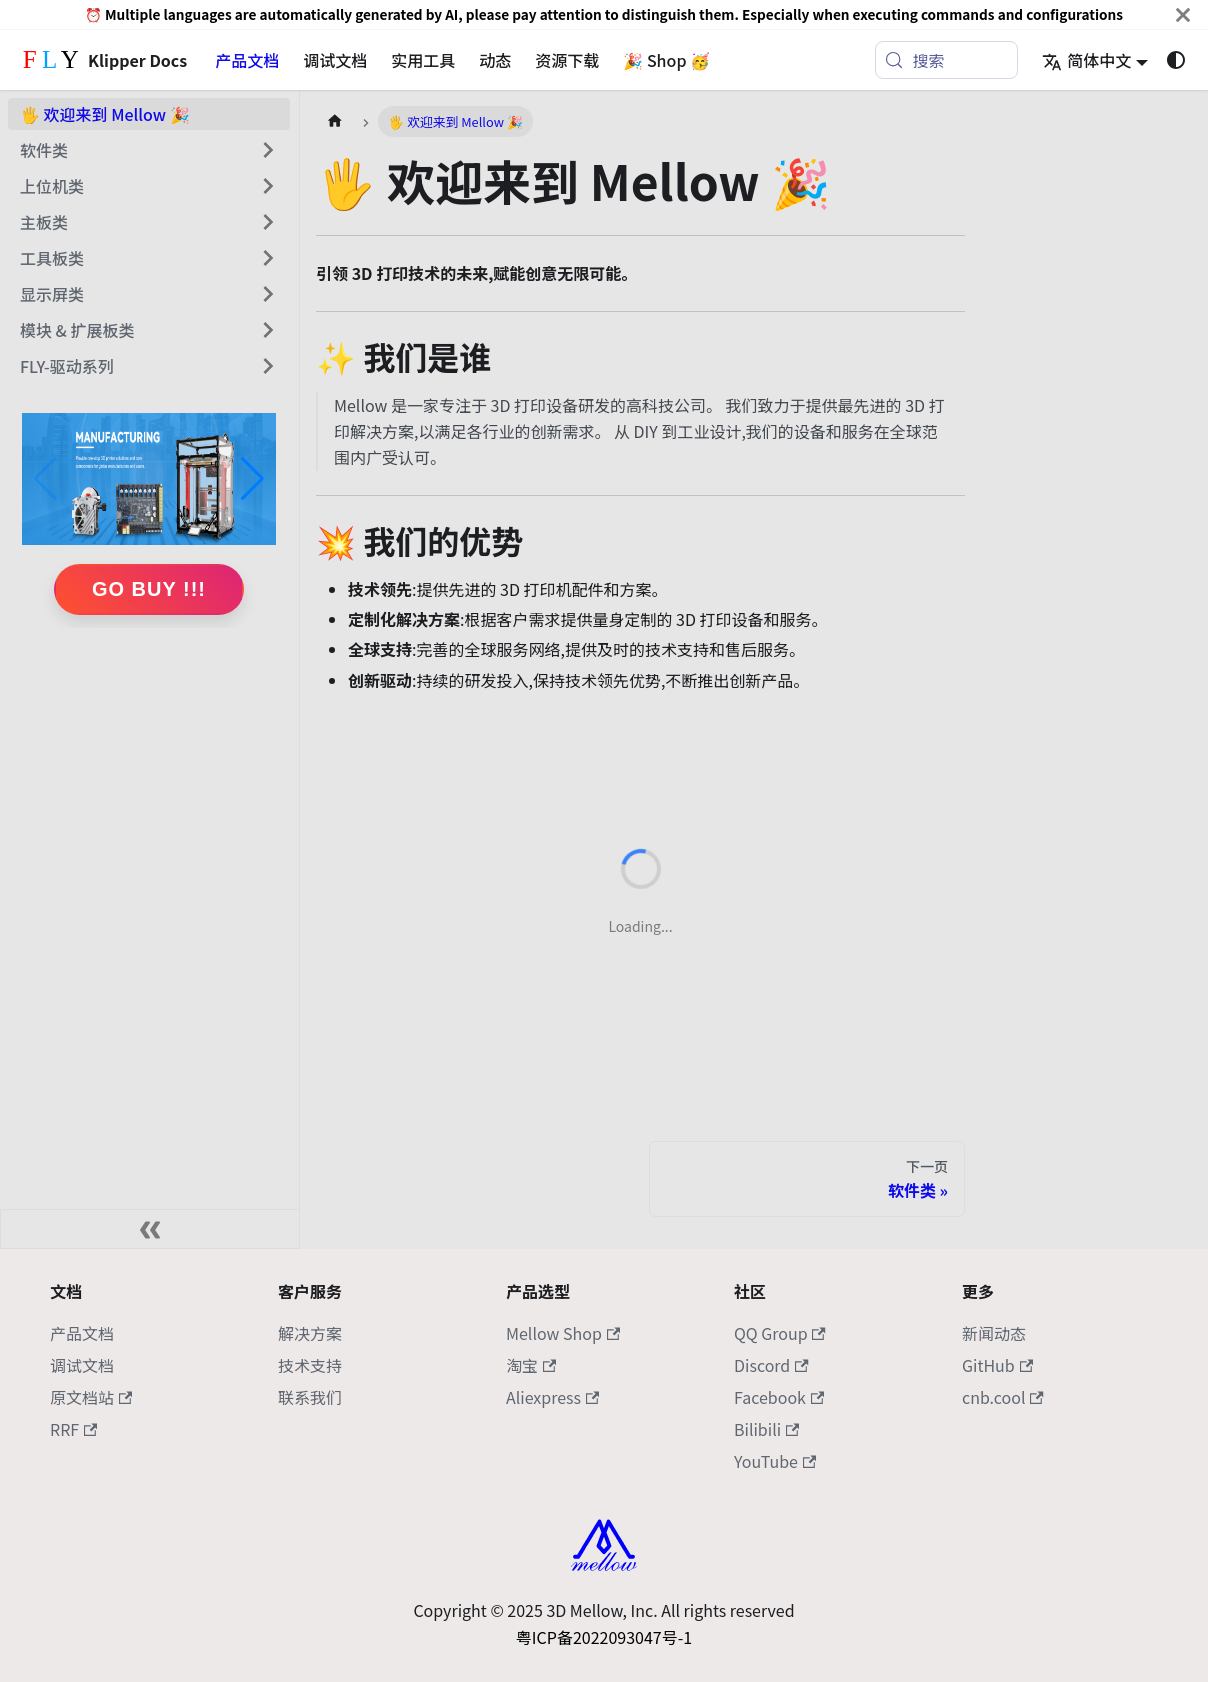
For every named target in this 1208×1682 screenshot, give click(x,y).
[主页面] (335, 121)
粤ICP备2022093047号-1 (604, 1637)
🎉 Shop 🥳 (666, 60)
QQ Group (780, 1333)
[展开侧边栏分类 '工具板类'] (268, 258)
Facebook (779, 1397)
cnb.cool (1003, 1397)
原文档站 (91, 1397)
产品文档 (247, 60)
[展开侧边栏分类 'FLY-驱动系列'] (268, 366)
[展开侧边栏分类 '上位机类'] (268, 186)
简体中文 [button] (1086, 60)
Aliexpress (552, 1397)
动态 (495, 60)
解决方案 (310, 1333)
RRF (73, 1429)
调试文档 (335, 60)
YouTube (775, 1461)
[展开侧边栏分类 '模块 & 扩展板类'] (268, 330)
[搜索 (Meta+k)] (946, 60)
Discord (771, 1365)
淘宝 (531, 1365)
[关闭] (1183, 14)
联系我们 (310, 1397)
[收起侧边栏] (150, 1229)
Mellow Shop (563, 1333)
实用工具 (423, 60)
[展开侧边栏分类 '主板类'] (268, 222)
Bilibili (766, 1429)
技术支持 (310, 1365)
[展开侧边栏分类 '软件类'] (268, 150)
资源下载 (567, 60)
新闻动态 (994, 1333)
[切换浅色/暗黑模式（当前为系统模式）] (1176, 60)
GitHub (997, 1365)
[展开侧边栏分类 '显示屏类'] (268, 294)
